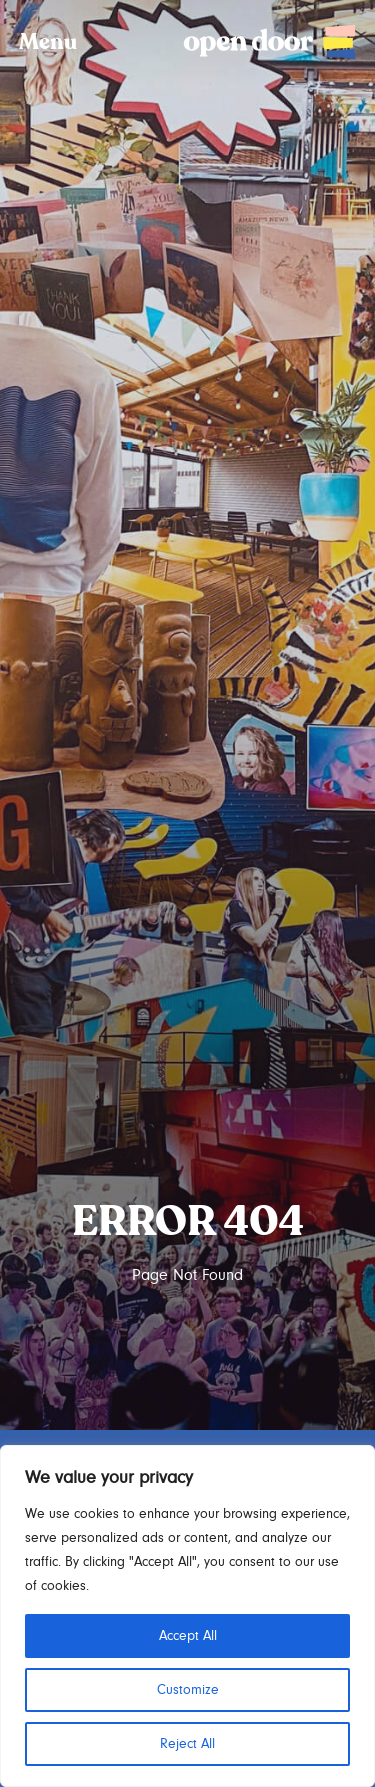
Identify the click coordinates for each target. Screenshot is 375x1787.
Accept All (188, 1636)
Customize (188, 1690)
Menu (48, 43)
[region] (187, 1616)
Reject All (187, 1744)
